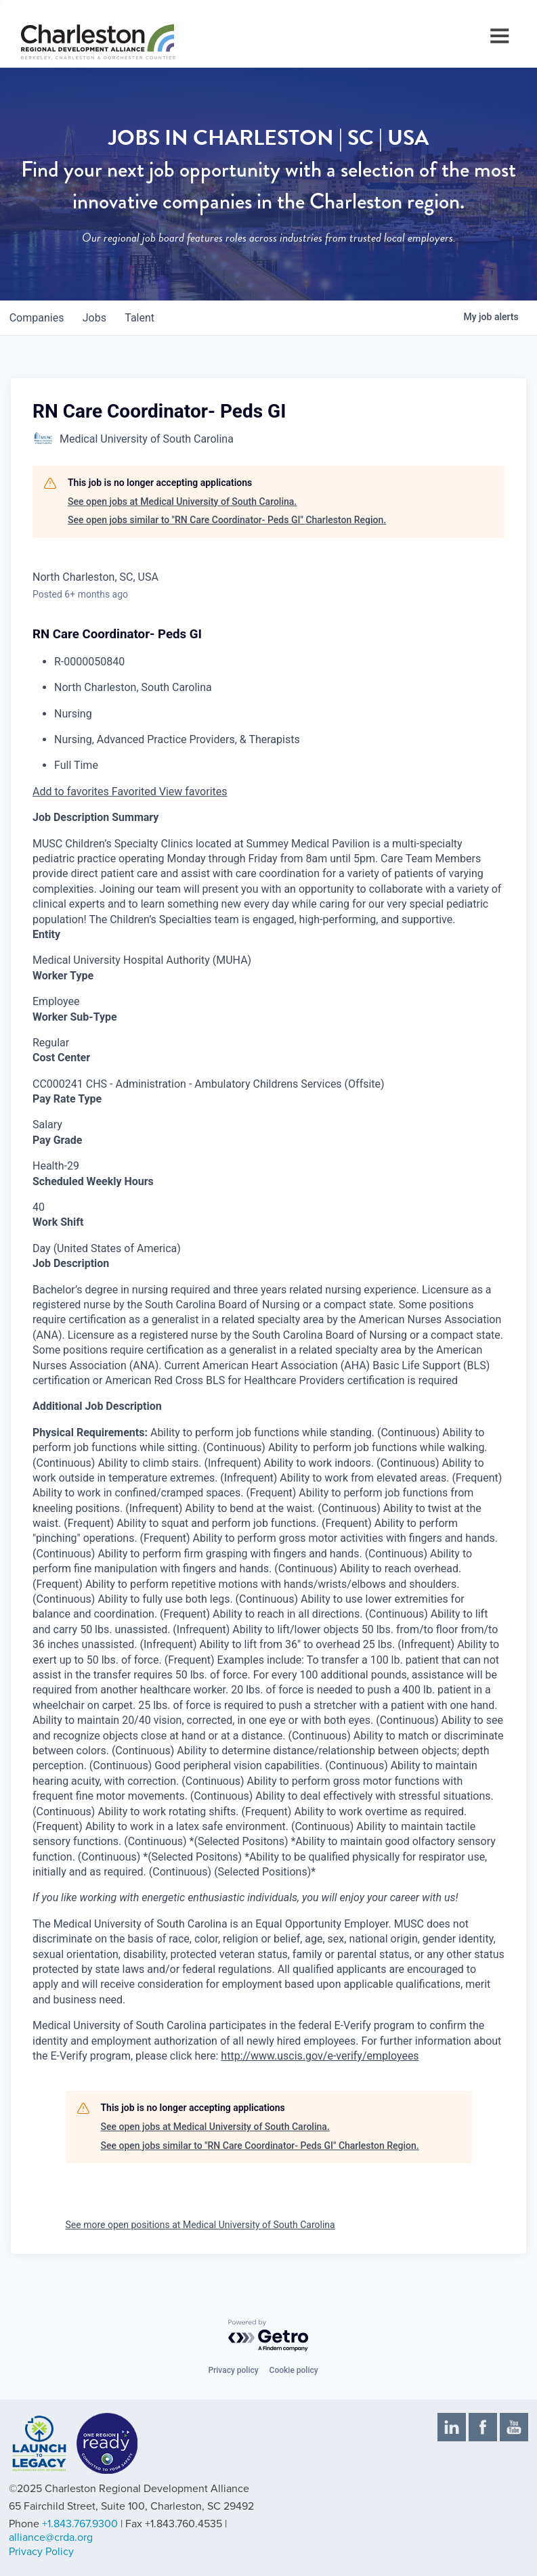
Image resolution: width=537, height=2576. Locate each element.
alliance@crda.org (51, 2537)
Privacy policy (233, 2370)
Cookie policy (294, 2370)
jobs (99, 317)
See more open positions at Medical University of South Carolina (200, 2224)
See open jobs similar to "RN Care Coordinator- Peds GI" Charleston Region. (227, 519)
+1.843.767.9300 (80, 2524)
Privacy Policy (41, 2551)
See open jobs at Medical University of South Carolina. (182, 501)
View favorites (193, 791)
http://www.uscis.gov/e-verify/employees (319, 2055)
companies (38, 317)
